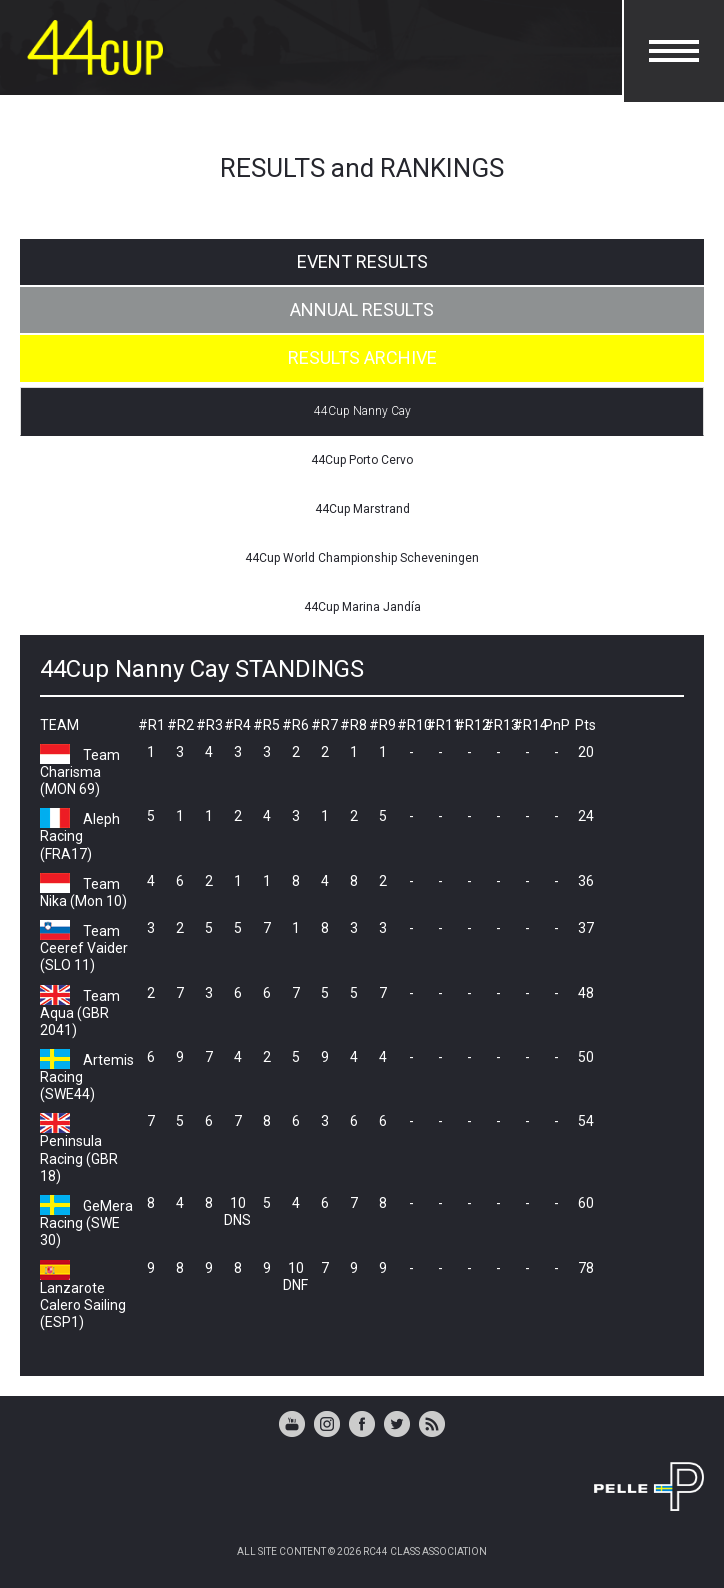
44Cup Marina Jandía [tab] (362, 607)
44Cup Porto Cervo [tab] (362, 460)
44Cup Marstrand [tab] (362, 509)
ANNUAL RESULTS (362, 309)
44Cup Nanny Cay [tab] (362, 411)
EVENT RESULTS (362, 261)
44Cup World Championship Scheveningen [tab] (362, 558)
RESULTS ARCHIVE (362, 357)
